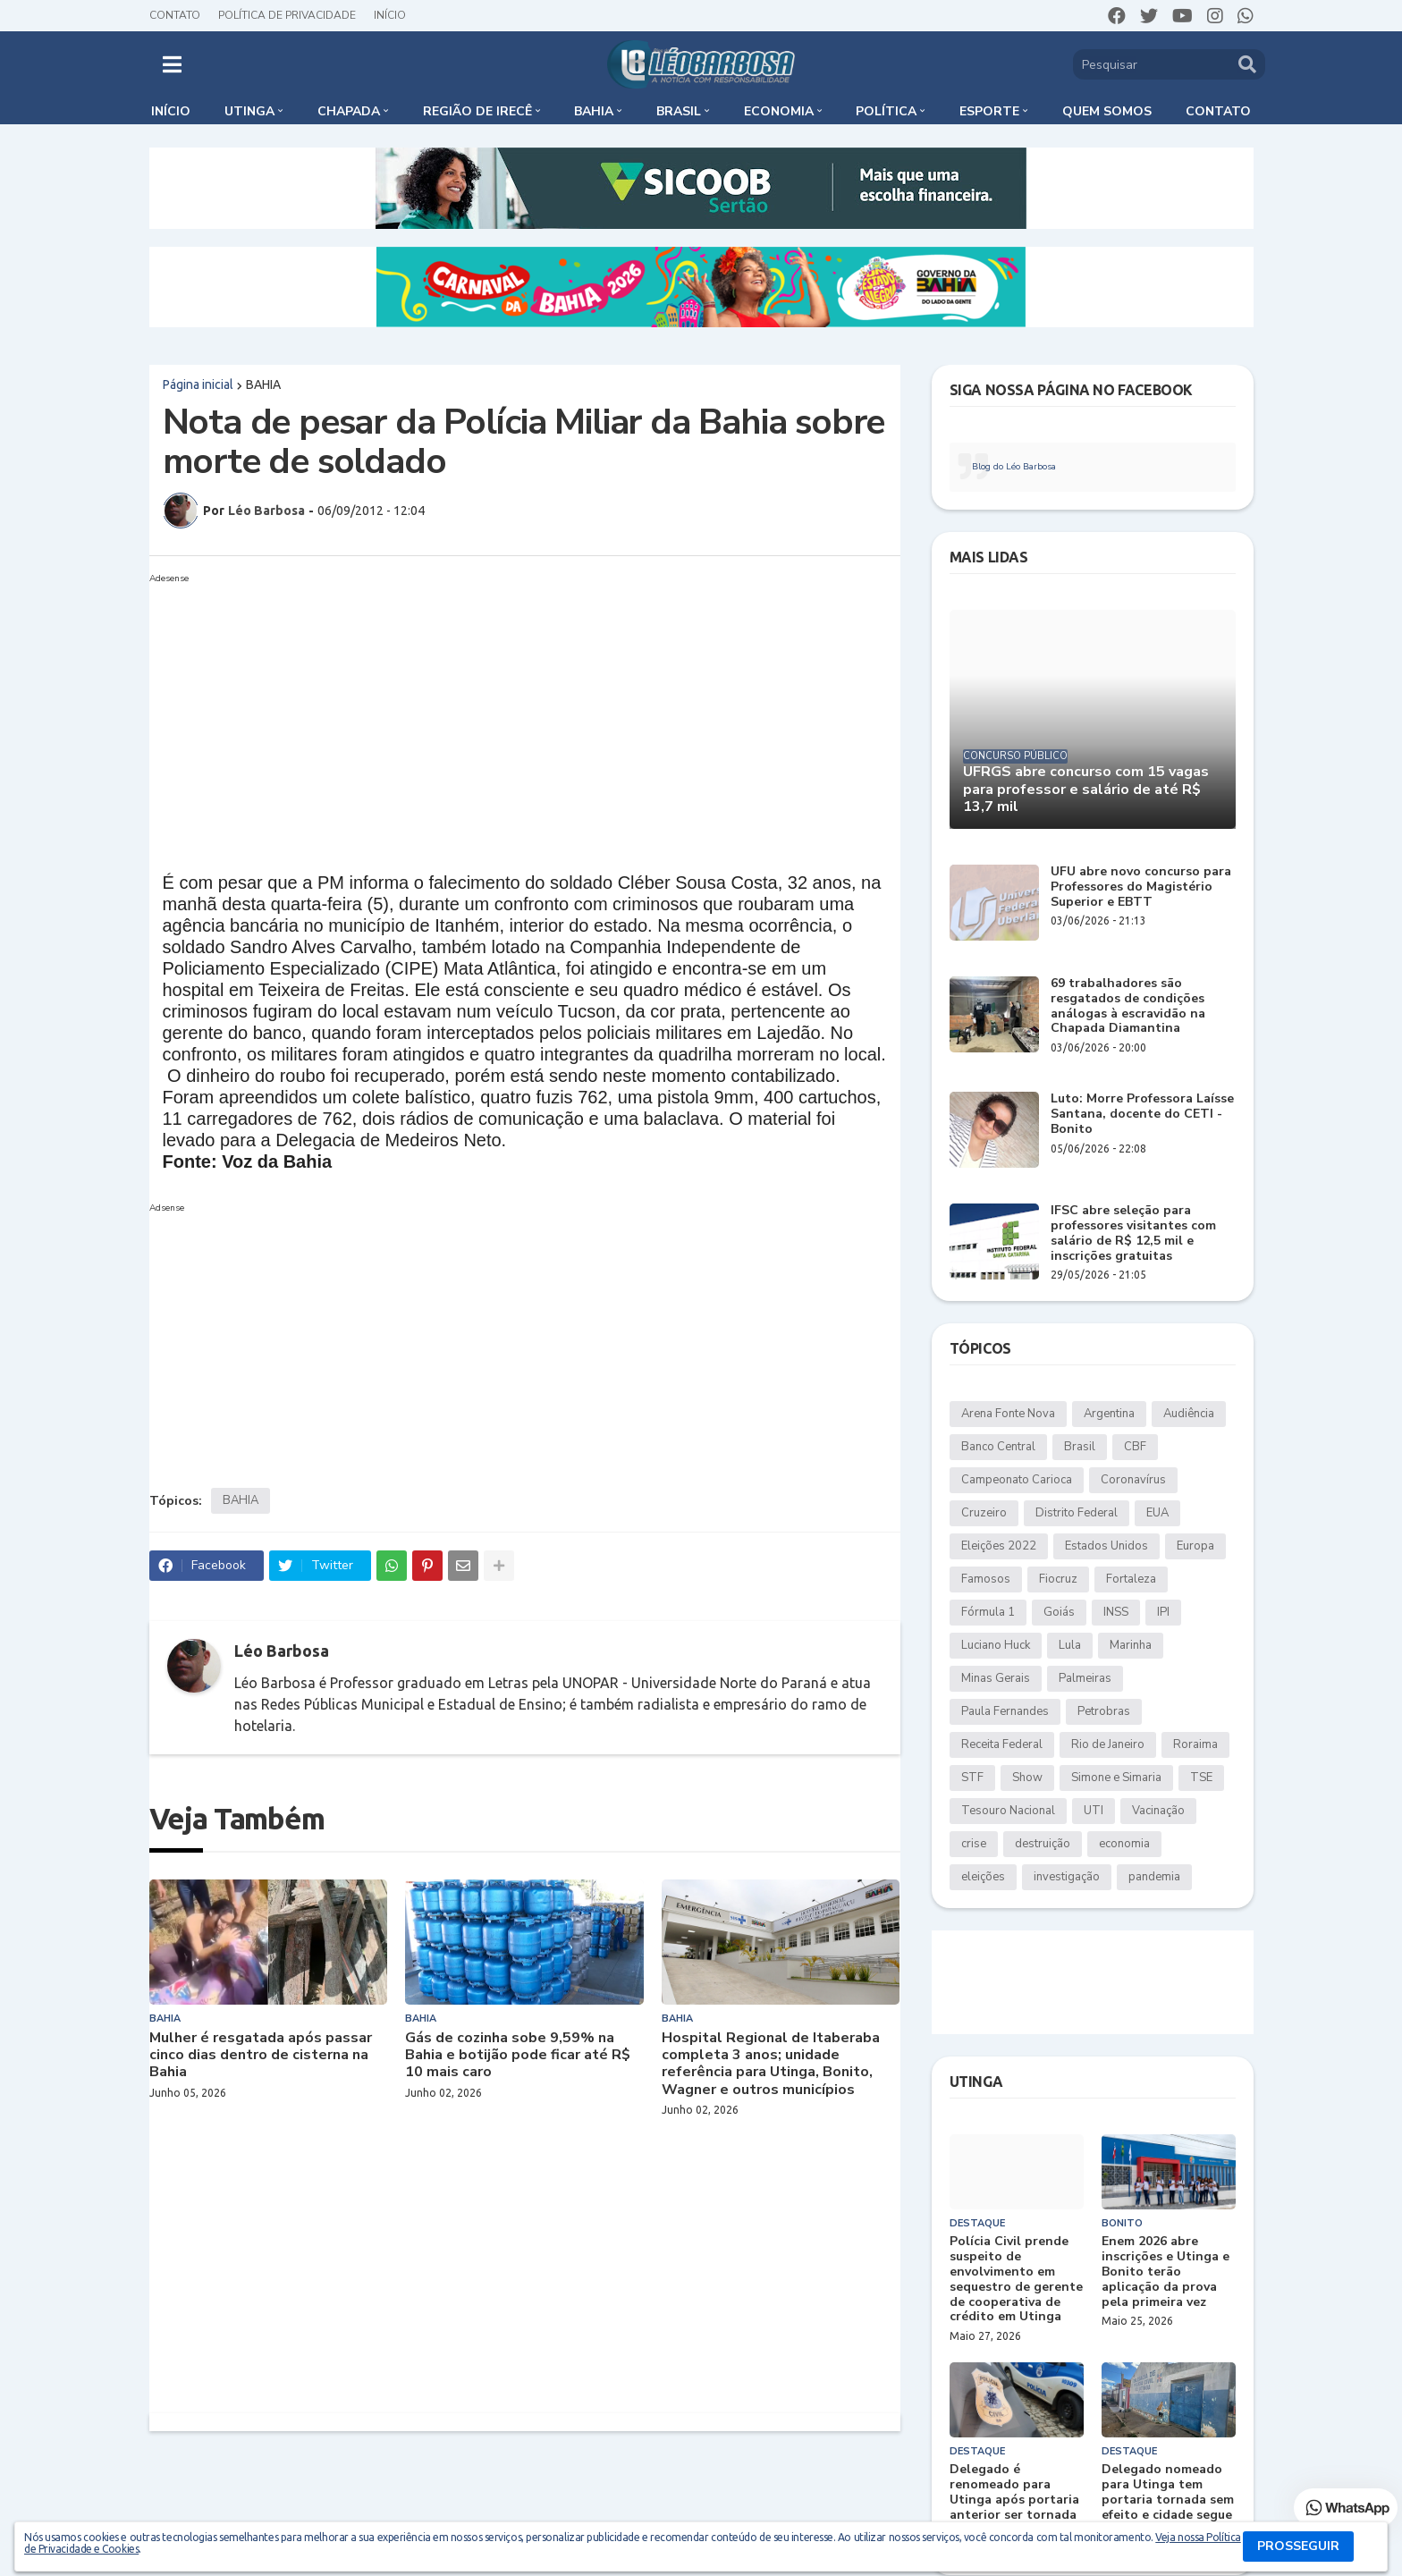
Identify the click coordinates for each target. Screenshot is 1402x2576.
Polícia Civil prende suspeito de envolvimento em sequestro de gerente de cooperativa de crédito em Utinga (1016, 2279)
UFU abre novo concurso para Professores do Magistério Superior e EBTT (1141, 887)
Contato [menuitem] (1218, 111)
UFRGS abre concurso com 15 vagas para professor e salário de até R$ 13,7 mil (1086, 789)
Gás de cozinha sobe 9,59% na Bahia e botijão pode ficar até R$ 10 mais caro (517, 2056)
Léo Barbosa (281, 1651)
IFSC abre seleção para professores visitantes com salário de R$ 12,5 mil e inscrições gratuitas (1133, 1233)
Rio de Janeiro (1107, 1744)
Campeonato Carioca (1016, 1480)
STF (972, 1777)
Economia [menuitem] (779, 111)
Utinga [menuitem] (249, 111)
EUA (1157, 1513)
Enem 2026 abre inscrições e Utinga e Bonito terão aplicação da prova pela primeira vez (1165, 2272)
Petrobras (1103, 1711)
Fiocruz (1058, 1579)
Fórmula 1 (988, 1612)
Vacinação (1158, 1811)
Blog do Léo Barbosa (1014, 466)
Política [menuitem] (886, 111)
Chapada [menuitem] (348, 111)
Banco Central (998, 1447)
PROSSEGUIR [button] (1298, 2546)
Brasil (1079, 1447)
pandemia (1154, 1877)
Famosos (985, 1579)
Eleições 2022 (998, 1546)
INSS (1115, 1612)
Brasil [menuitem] (678, 111)
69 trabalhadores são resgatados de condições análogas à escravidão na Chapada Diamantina (1128, 1006)
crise (973, 1844)
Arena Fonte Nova (1008, 1414)
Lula (1070, 1645)
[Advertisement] (507, 715)
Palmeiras (1085, 1678)
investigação (1067, 1877)
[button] (172, 64)
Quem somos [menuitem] (1107, 111)
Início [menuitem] (170, 111)
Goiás (1059, 1612)
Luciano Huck (995, 1645)
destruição (1042, 1844)
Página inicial (198, 384)
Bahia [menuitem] (593, 111)
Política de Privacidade (287, 15)
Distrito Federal (1076, 1513)
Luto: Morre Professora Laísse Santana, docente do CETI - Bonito (1142, 1114)
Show (1027, 1777)
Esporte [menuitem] (989, 111)
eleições (983, 1877)
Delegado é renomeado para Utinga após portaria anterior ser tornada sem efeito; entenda (1014, 2500)
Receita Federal (1002, 1744)
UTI (1093, 1811)
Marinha (1131, 1645)
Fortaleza (1131, 1579)
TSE (1201, 1777)
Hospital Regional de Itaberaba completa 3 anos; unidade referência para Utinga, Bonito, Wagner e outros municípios (771, 2064)
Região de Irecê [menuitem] (477, 111)
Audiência (1188, 1414)
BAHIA (263, 384)
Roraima (1195, 1744)
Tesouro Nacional (1008, 1811)
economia (1124, 1844)
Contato (174, 15)
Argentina (1109, 1414)
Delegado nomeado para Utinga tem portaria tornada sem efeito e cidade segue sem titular (1168, 2500)
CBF (1135, 1447)
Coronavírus (1133, 1480)
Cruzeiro (984, 1513)
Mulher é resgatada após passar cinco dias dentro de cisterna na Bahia (260, 2056)
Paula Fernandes (1005, 1711)
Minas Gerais (995, 1678)
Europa (1195, 1546)
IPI (1163, 1612)
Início (390, 15)
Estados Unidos (1106, 1546)
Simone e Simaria (1116, 1777)
